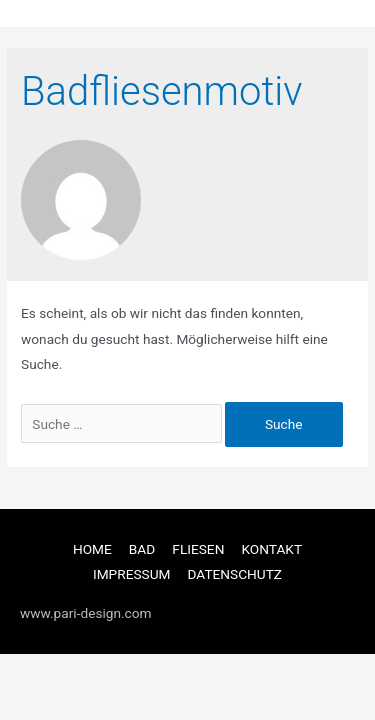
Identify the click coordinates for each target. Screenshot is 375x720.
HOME (92, 549)
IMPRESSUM (132, 574)
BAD (142, 549)
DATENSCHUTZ (235, 574)
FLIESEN (198, 549)
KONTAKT (271, 549)
